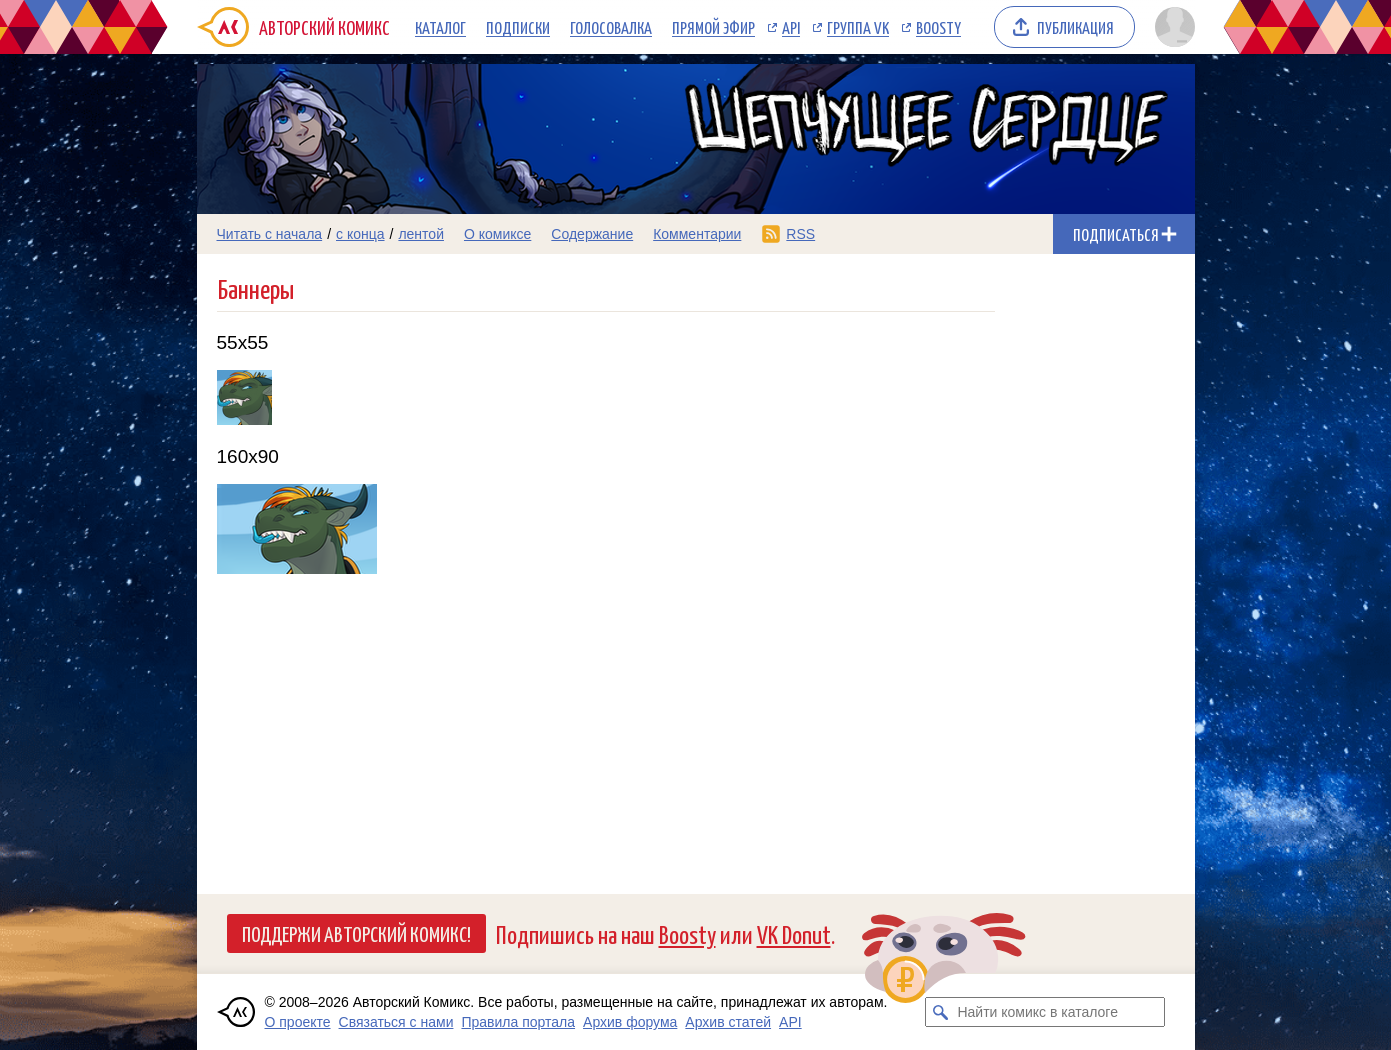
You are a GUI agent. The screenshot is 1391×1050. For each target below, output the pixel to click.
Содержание (592, 234)
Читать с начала (270, 234)
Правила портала (518, 1022)
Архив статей (728, 1022)
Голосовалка (611, 27)
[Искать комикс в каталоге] (940, 1012)
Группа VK (858, 27)
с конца (360, 234)
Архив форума (630, 1022)
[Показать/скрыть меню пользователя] (1171, 27)
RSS (800, 234)
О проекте (298, 1022)
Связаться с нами (396, 1022)
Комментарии (697, 234)
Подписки (518, 27)
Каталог (440, 27)
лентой (421, 234)
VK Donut (794, 933)
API (791, 27)
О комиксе (497, 234)
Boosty (938, 27)
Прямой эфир (713, 27)
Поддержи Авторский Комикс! (356, 933)
